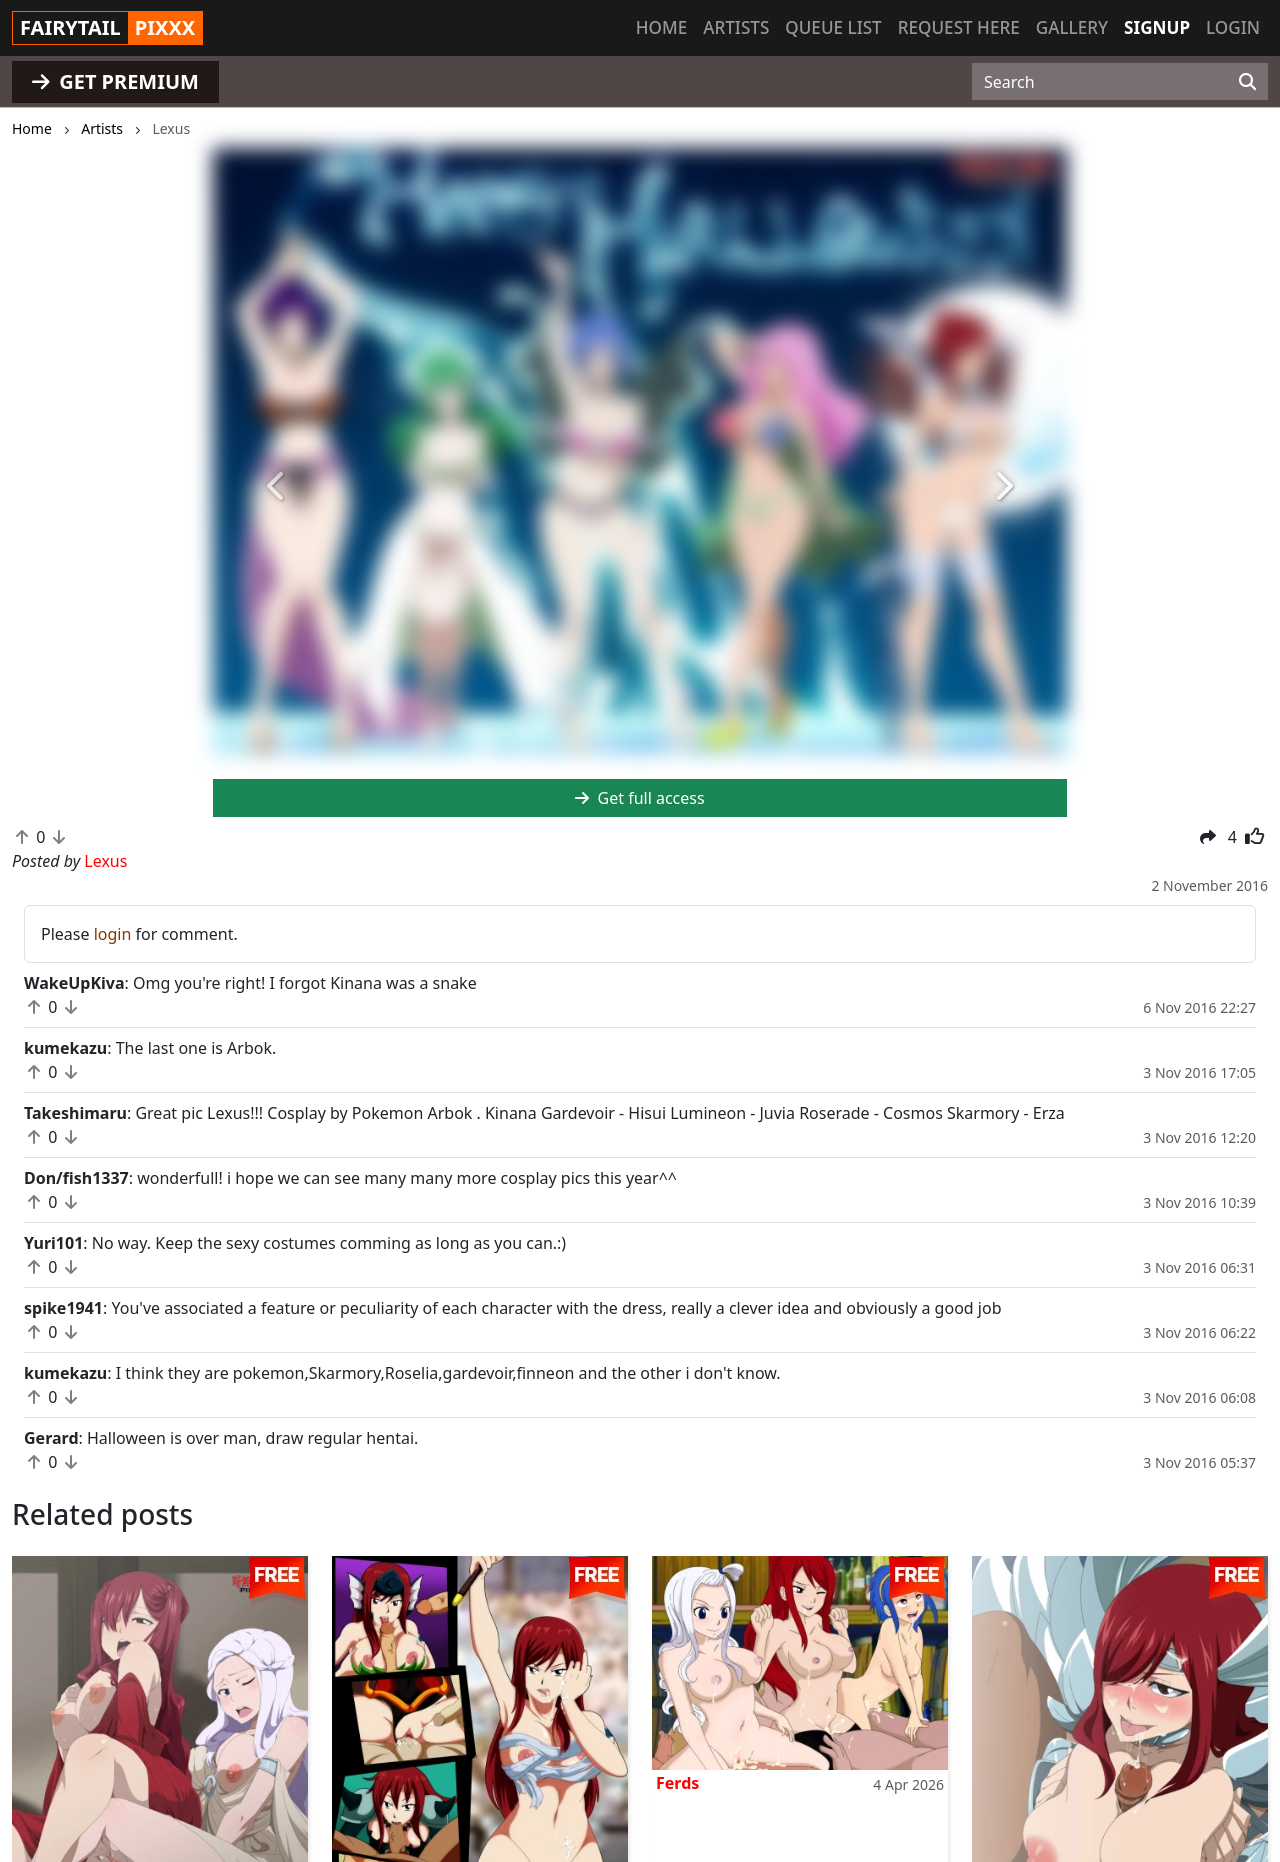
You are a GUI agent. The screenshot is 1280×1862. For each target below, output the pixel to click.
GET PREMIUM (115, 81)
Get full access (639, 798)
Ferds (677, 1783)
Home (661, 27)
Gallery (1072, 27)
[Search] (1247, 82)
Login (1233, 27)
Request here (959, 27)
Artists (736, 27)
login (113, 934)
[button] (277, 486)
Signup (1157, 27)
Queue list (833, 27)
